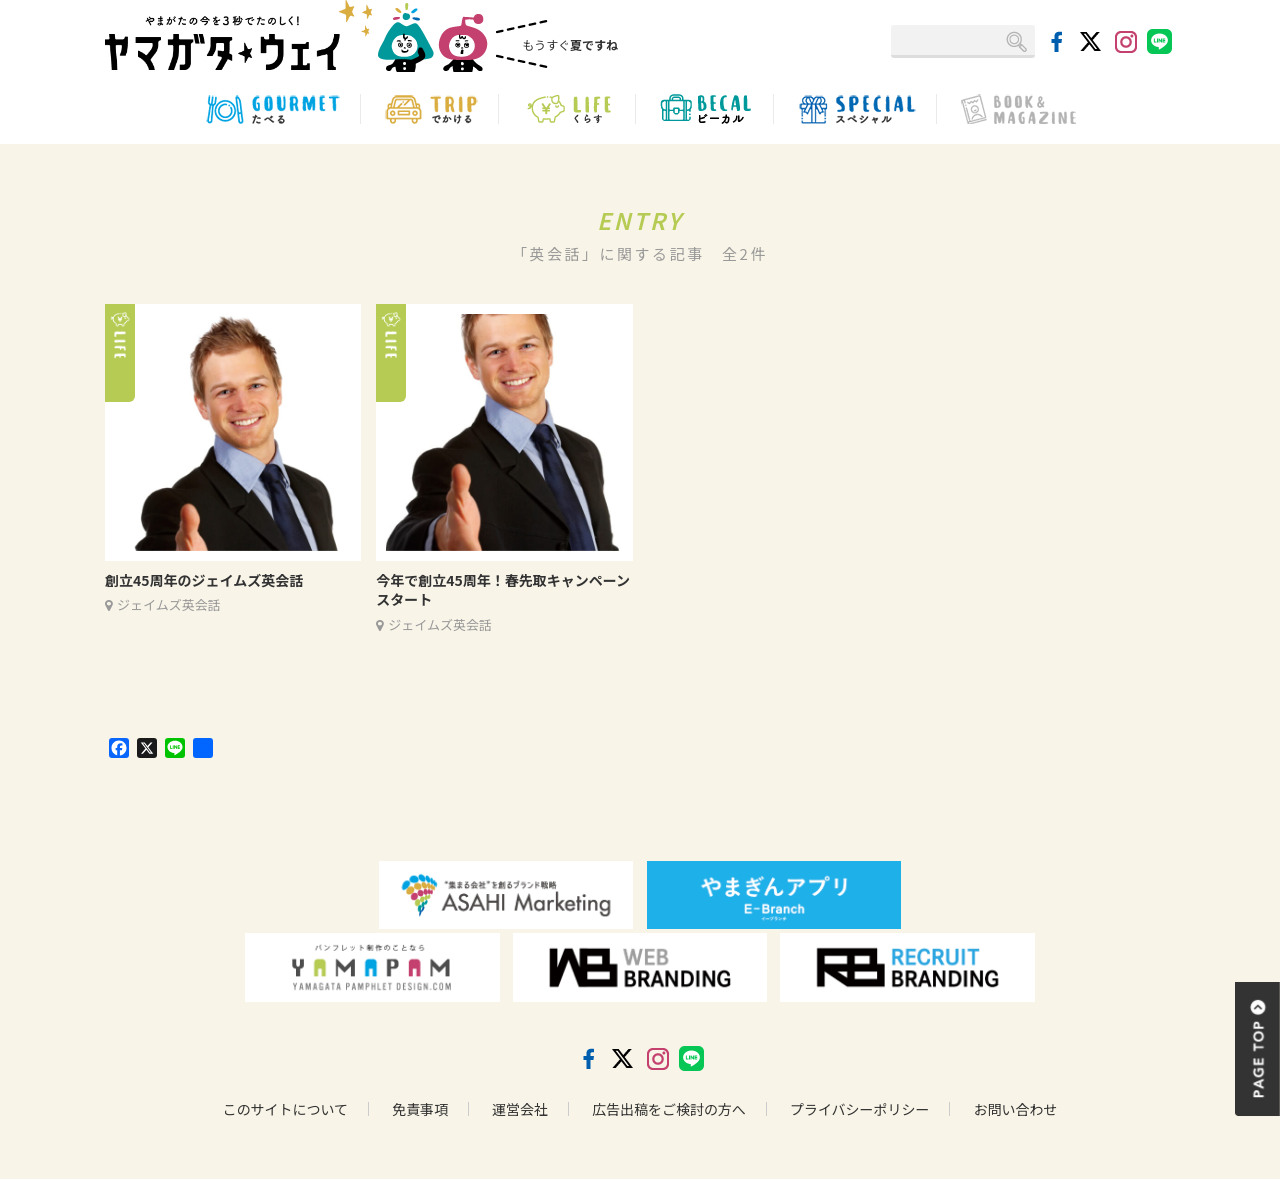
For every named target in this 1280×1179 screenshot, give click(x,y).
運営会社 (520, 1109)
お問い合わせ (1016, 1109)
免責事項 (420, 1109)
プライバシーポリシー (860, 1109)
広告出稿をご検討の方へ (669, 1109)
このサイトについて (285, 1109)
